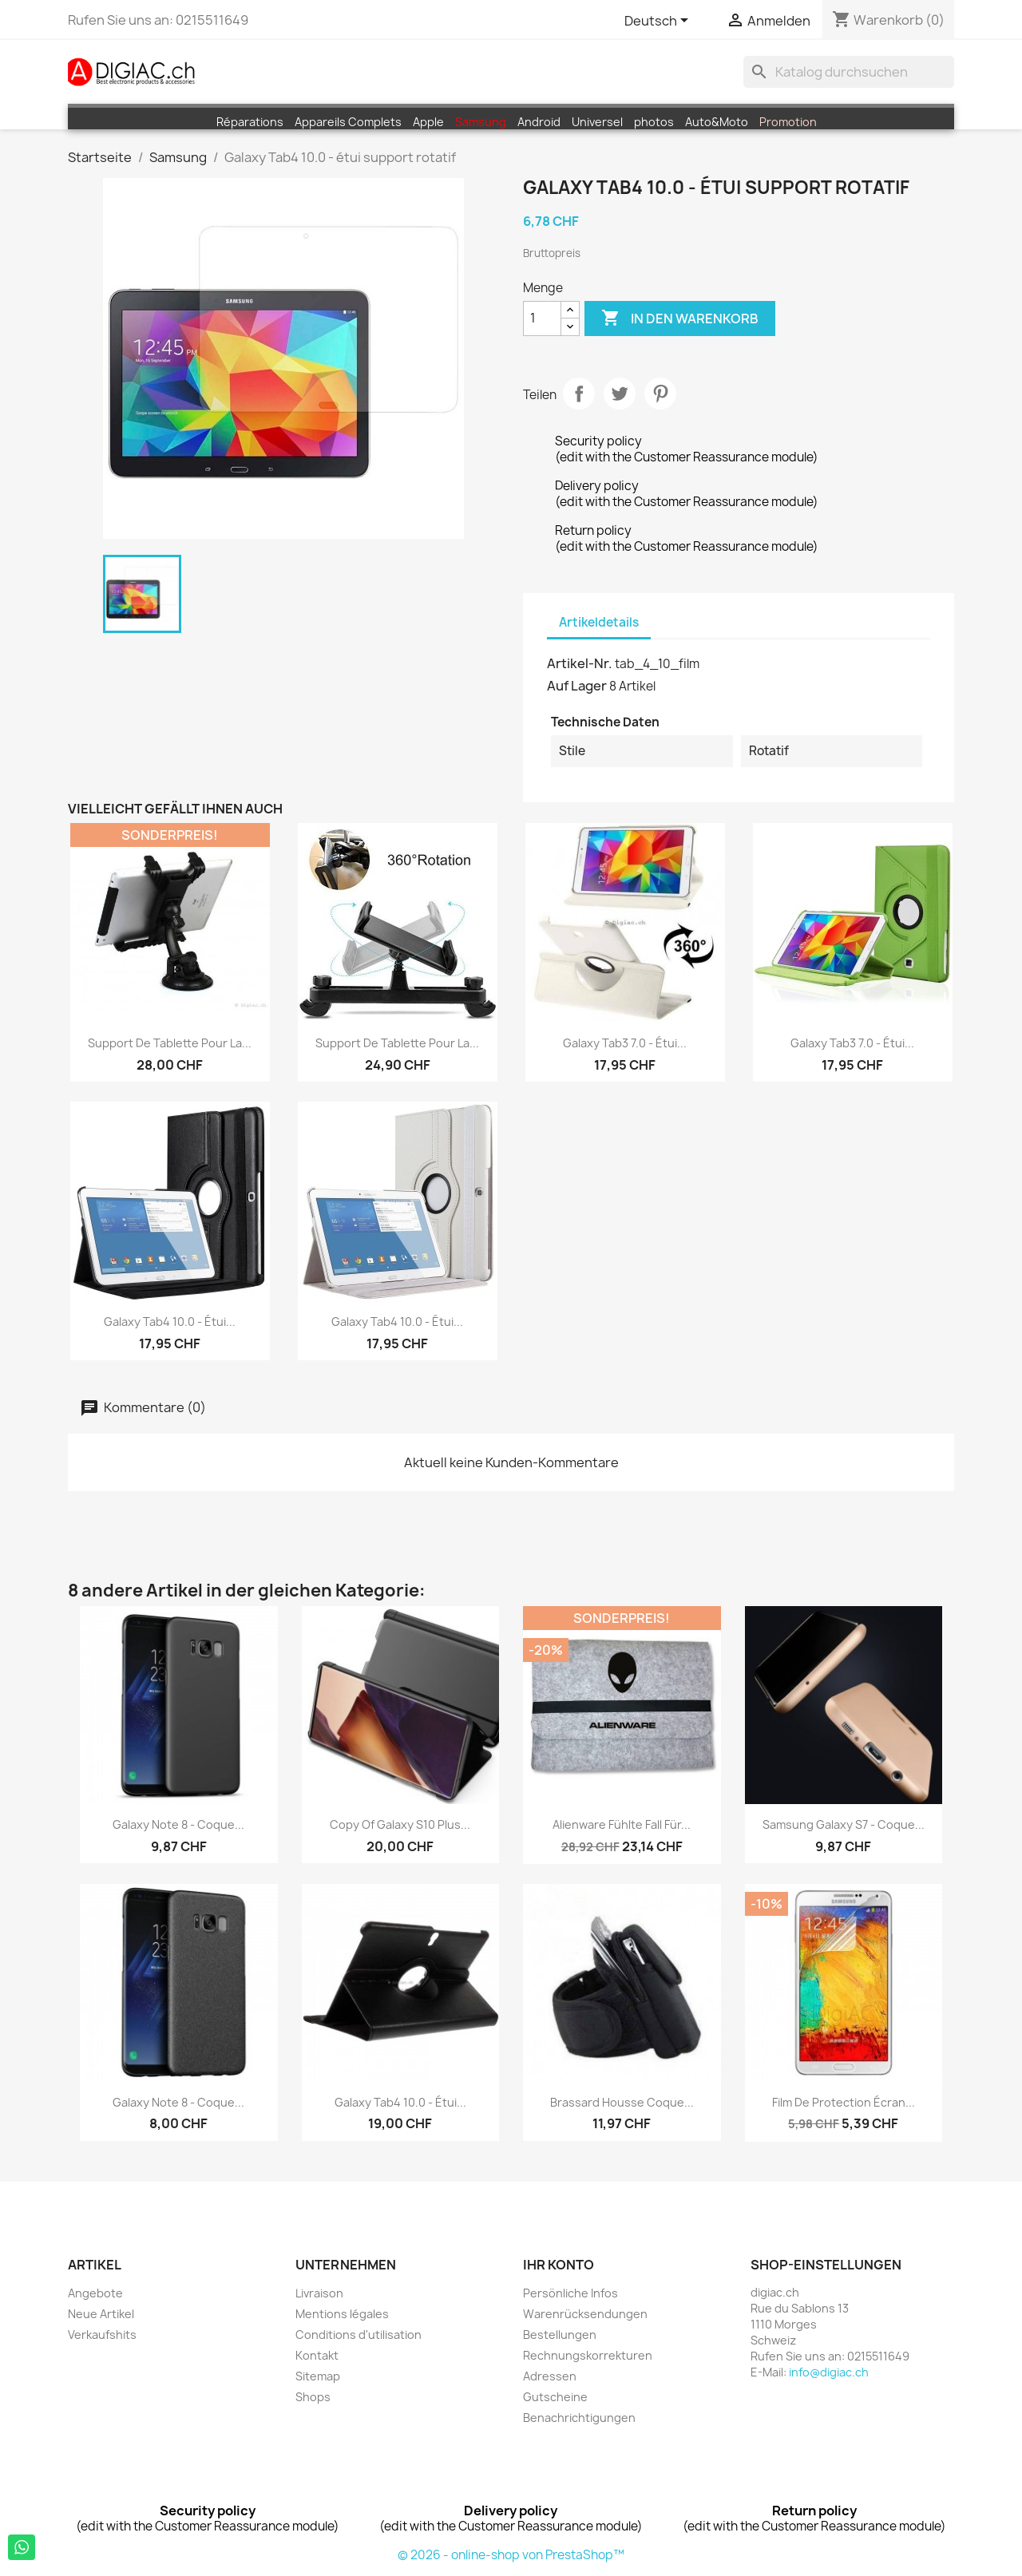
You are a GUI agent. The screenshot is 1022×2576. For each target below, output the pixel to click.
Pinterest (660, 394)
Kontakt (317, 2355)
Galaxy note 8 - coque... (178, 1824)
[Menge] (542, 318)
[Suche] (848, 72)
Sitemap (317, 2376)
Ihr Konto (558, 2264)
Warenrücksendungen (585, 2313)
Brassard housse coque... (622, 2102)
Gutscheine (555, 2396)
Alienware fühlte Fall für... (622, 1824)
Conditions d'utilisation (358, 2334)
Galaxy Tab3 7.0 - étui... (625, 1043)
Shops (313, 2396)
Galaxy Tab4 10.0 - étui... (170, 1321)
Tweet (620, 394)
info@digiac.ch (829, 2372)
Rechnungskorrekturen (587, 2355)
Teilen (579, 394)
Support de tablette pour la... (170, 1043)
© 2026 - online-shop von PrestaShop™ (511, 2554)
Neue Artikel (101, 2313)
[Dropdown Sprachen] (659, 21)
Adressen (549, 2376)
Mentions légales (342, 2313)
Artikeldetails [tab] (599, 622)
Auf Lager (577, 686)
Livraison (319, 2293)
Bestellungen (559, 2334)
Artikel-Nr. (579, 663)
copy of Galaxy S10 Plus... (400, 1824)
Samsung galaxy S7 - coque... (844, 1824)
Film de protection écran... (843, 2102)
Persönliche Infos (570, 2293)
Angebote (95, 2293)
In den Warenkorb (680, 318)
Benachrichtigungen (579, 2417)
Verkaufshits (102, 2334)
